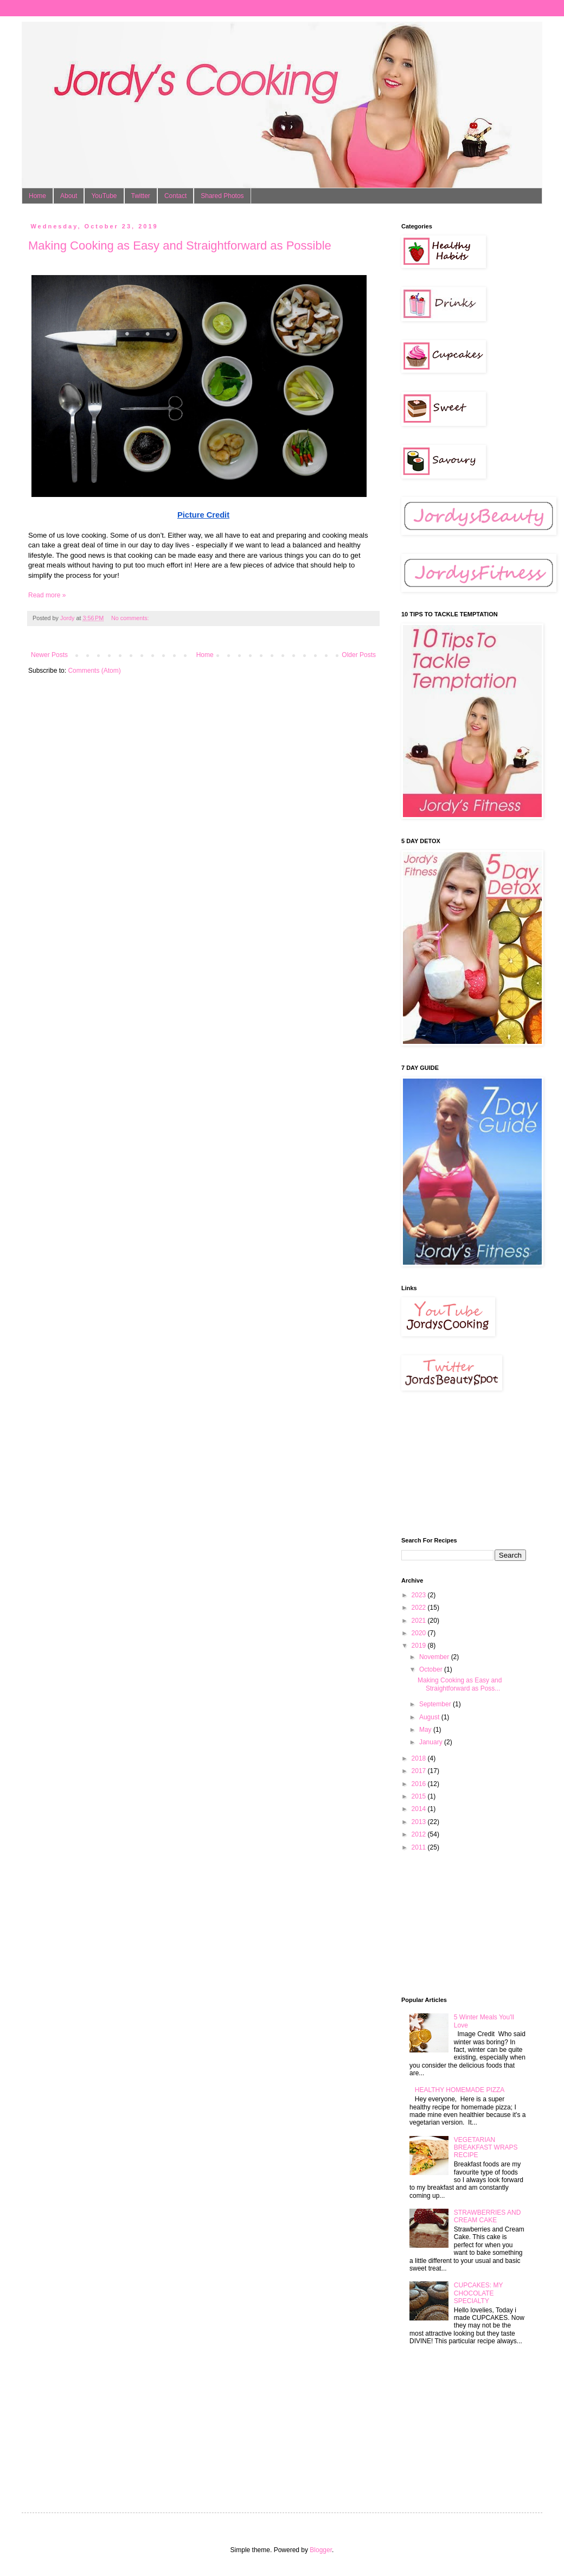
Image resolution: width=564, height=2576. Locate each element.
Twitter (140, 196)
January (431, 1742)
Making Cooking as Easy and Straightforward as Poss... (460, 1684)
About (68, 196)
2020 (420, 1633)
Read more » (47, 595)
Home (37, 196)
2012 (420, 1834)
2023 (420, 1595)
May (426, 1729)
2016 (420, 1784)
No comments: (131, 618)
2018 (420, 1758)
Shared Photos (222, 196)
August (430, 1717)
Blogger (321, 2550)
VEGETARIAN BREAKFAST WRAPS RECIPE (486, 2147)
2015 (420, 1796)
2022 (420, 1607)
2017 (420, 1771)
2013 (420, 1822)
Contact (175, 196)
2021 (420, 1620)
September (436, 1704)
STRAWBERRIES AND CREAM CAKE (487, 2216)
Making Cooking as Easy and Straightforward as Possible (179, 245)
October (431, 1669)
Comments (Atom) (94, 670)
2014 (420, 1809)
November (435, 1657)
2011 (420, 1847)
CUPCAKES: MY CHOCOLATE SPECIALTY (478, 2293)
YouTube (104, 196)
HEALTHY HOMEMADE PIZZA (460, 2090)
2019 (420, 1645)
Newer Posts (49, 655)
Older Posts (359, 655)
